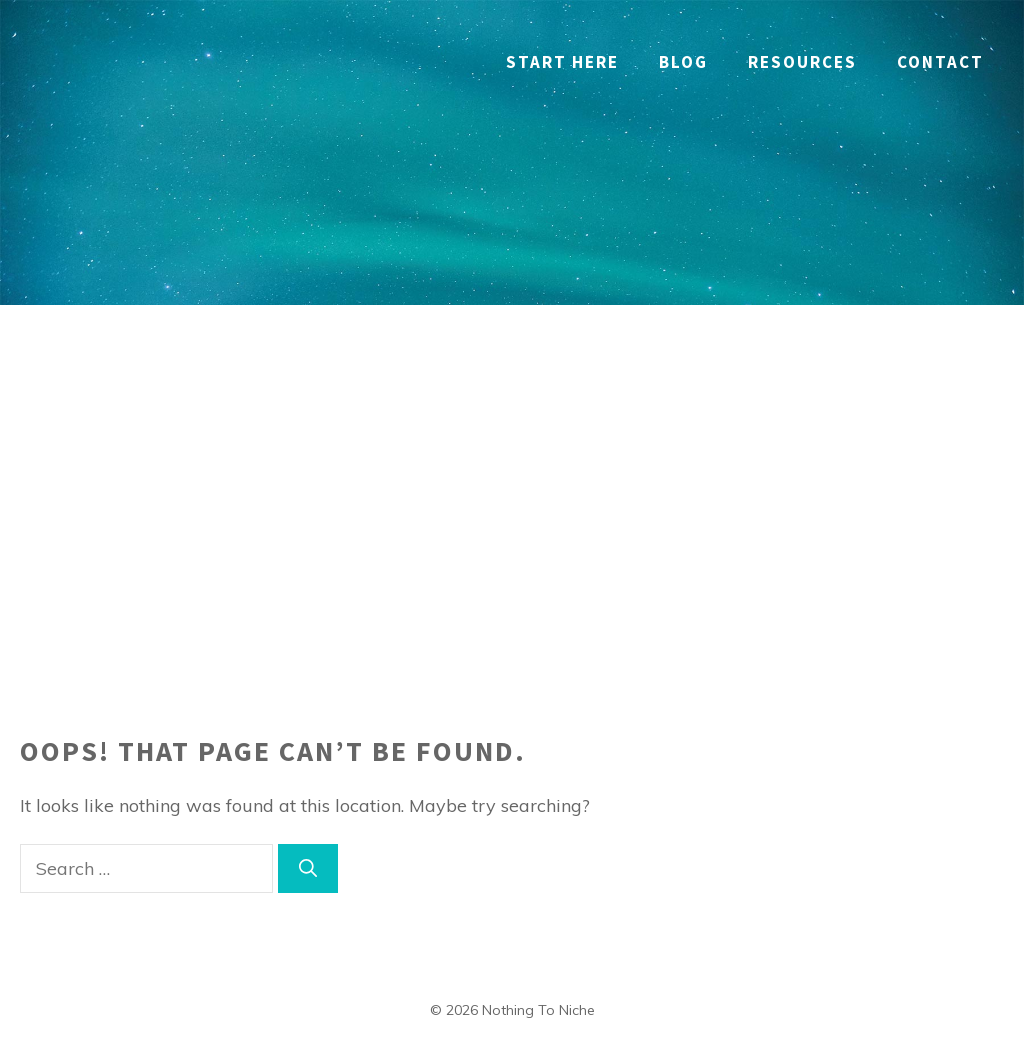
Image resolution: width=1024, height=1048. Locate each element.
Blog (683, 62)
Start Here (562, 62)
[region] (260, 903)
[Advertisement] (512, 455)
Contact (940, 62)
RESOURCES (802, 62)
